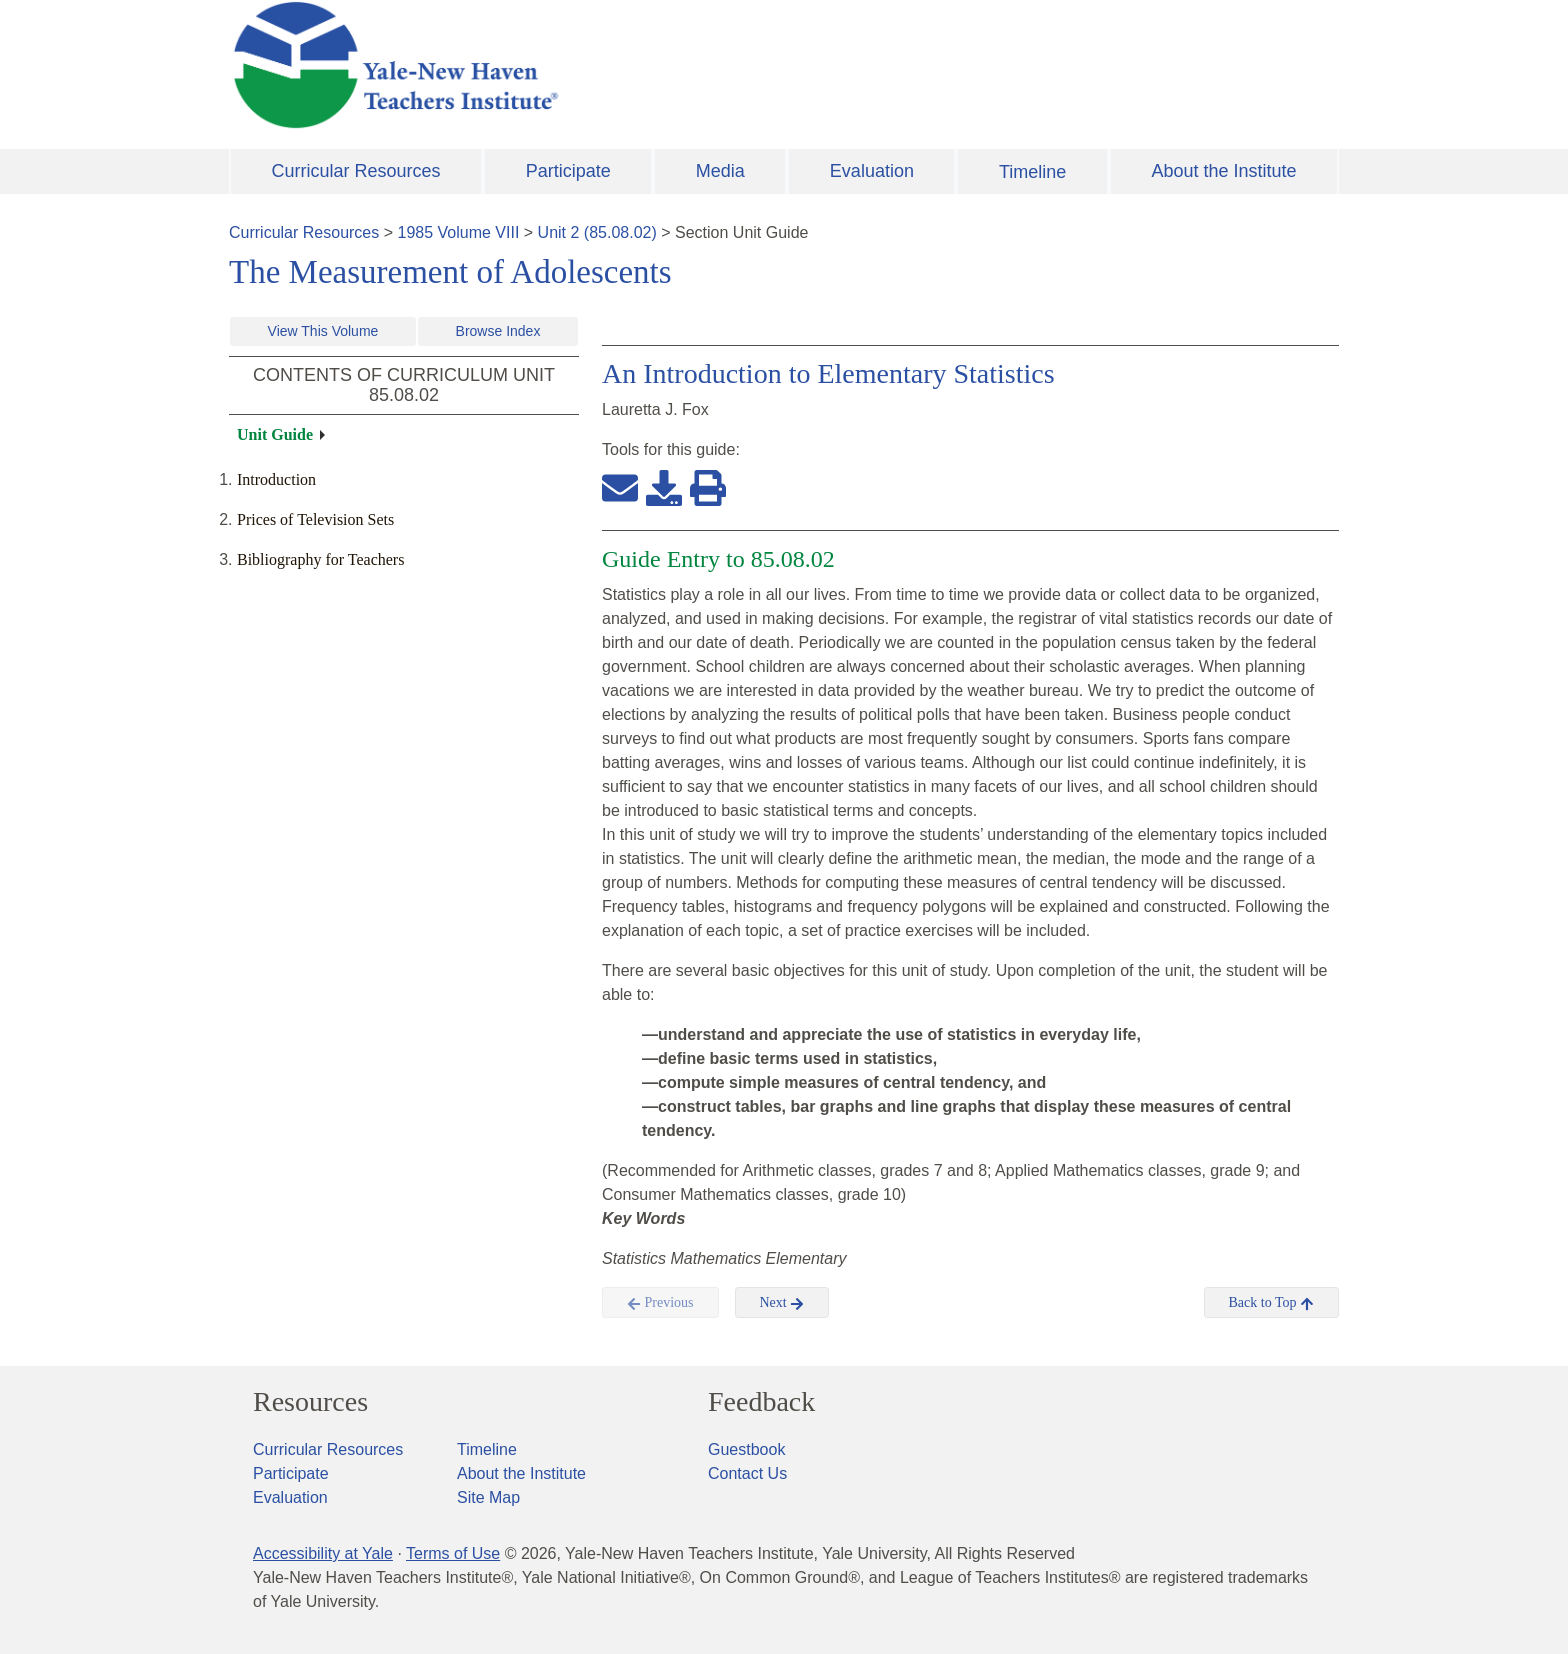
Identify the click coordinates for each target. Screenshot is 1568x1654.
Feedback (761, 1402)
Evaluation (872, 171)
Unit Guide (275, 434)
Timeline (1032, 172)
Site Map (488, 1497)
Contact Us (747, 1473)
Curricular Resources (356, 171)
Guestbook (746, 1449)
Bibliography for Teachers (320, 559)
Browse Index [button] (498, 331)
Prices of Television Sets (315, 519)
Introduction (276, 479)
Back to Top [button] (1271, 1303)
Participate (568, 171)
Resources (310, 1402)
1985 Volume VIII (459, 232)
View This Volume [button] (323, 331)
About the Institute (1223, 171)
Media (720, 171)
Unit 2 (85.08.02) (597, 232)
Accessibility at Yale (323, 1553)
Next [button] (782, 1303)
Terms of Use (453, 1553)
